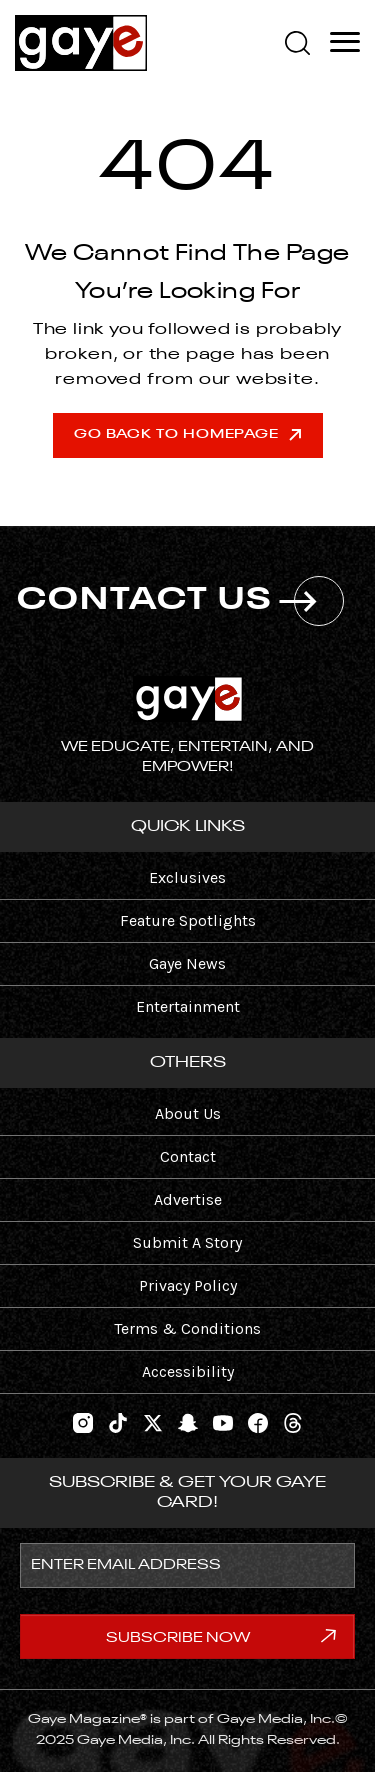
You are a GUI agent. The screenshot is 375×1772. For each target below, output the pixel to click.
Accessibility (188, 1371)
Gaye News (187, 963)
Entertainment (188, 1006)
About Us (188, 1113)
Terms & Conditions (187, 1328)
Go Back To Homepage (187, 434)
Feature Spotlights (188, 920)
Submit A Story (187, 1242)
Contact (188, 1156)
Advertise (188, 1199)
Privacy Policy (188, 1285)
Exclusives (187, 877)
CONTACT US (180, 601)
